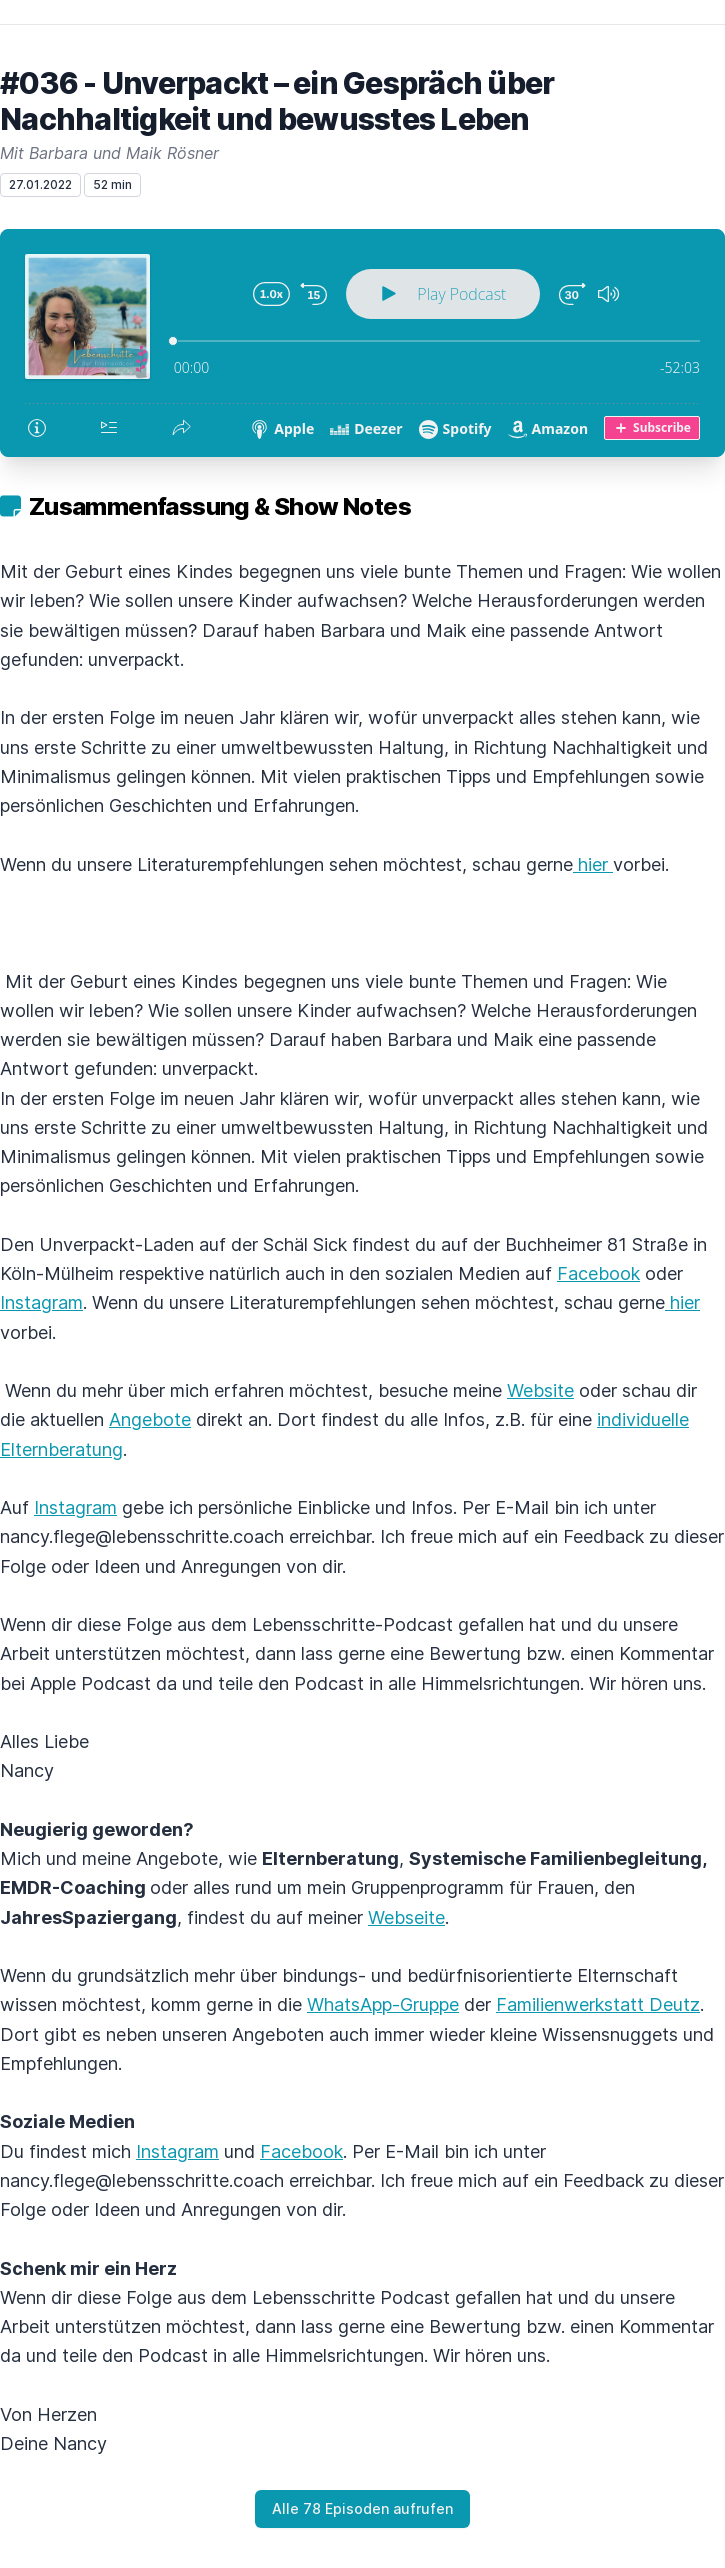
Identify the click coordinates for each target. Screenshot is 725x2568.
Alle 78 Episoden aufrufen (362, 2508)
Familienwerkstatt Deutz (598, 2004)
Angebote (150, 1419)
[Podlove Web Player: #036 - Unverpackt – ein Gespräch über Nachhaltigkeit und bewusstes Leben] (362, 343)
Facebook (598, 1273)
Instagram (41, 1302)
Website (540, 1390)
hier (593, 864)
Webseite (406, 1917)
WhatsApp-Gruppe (383, 2004)
